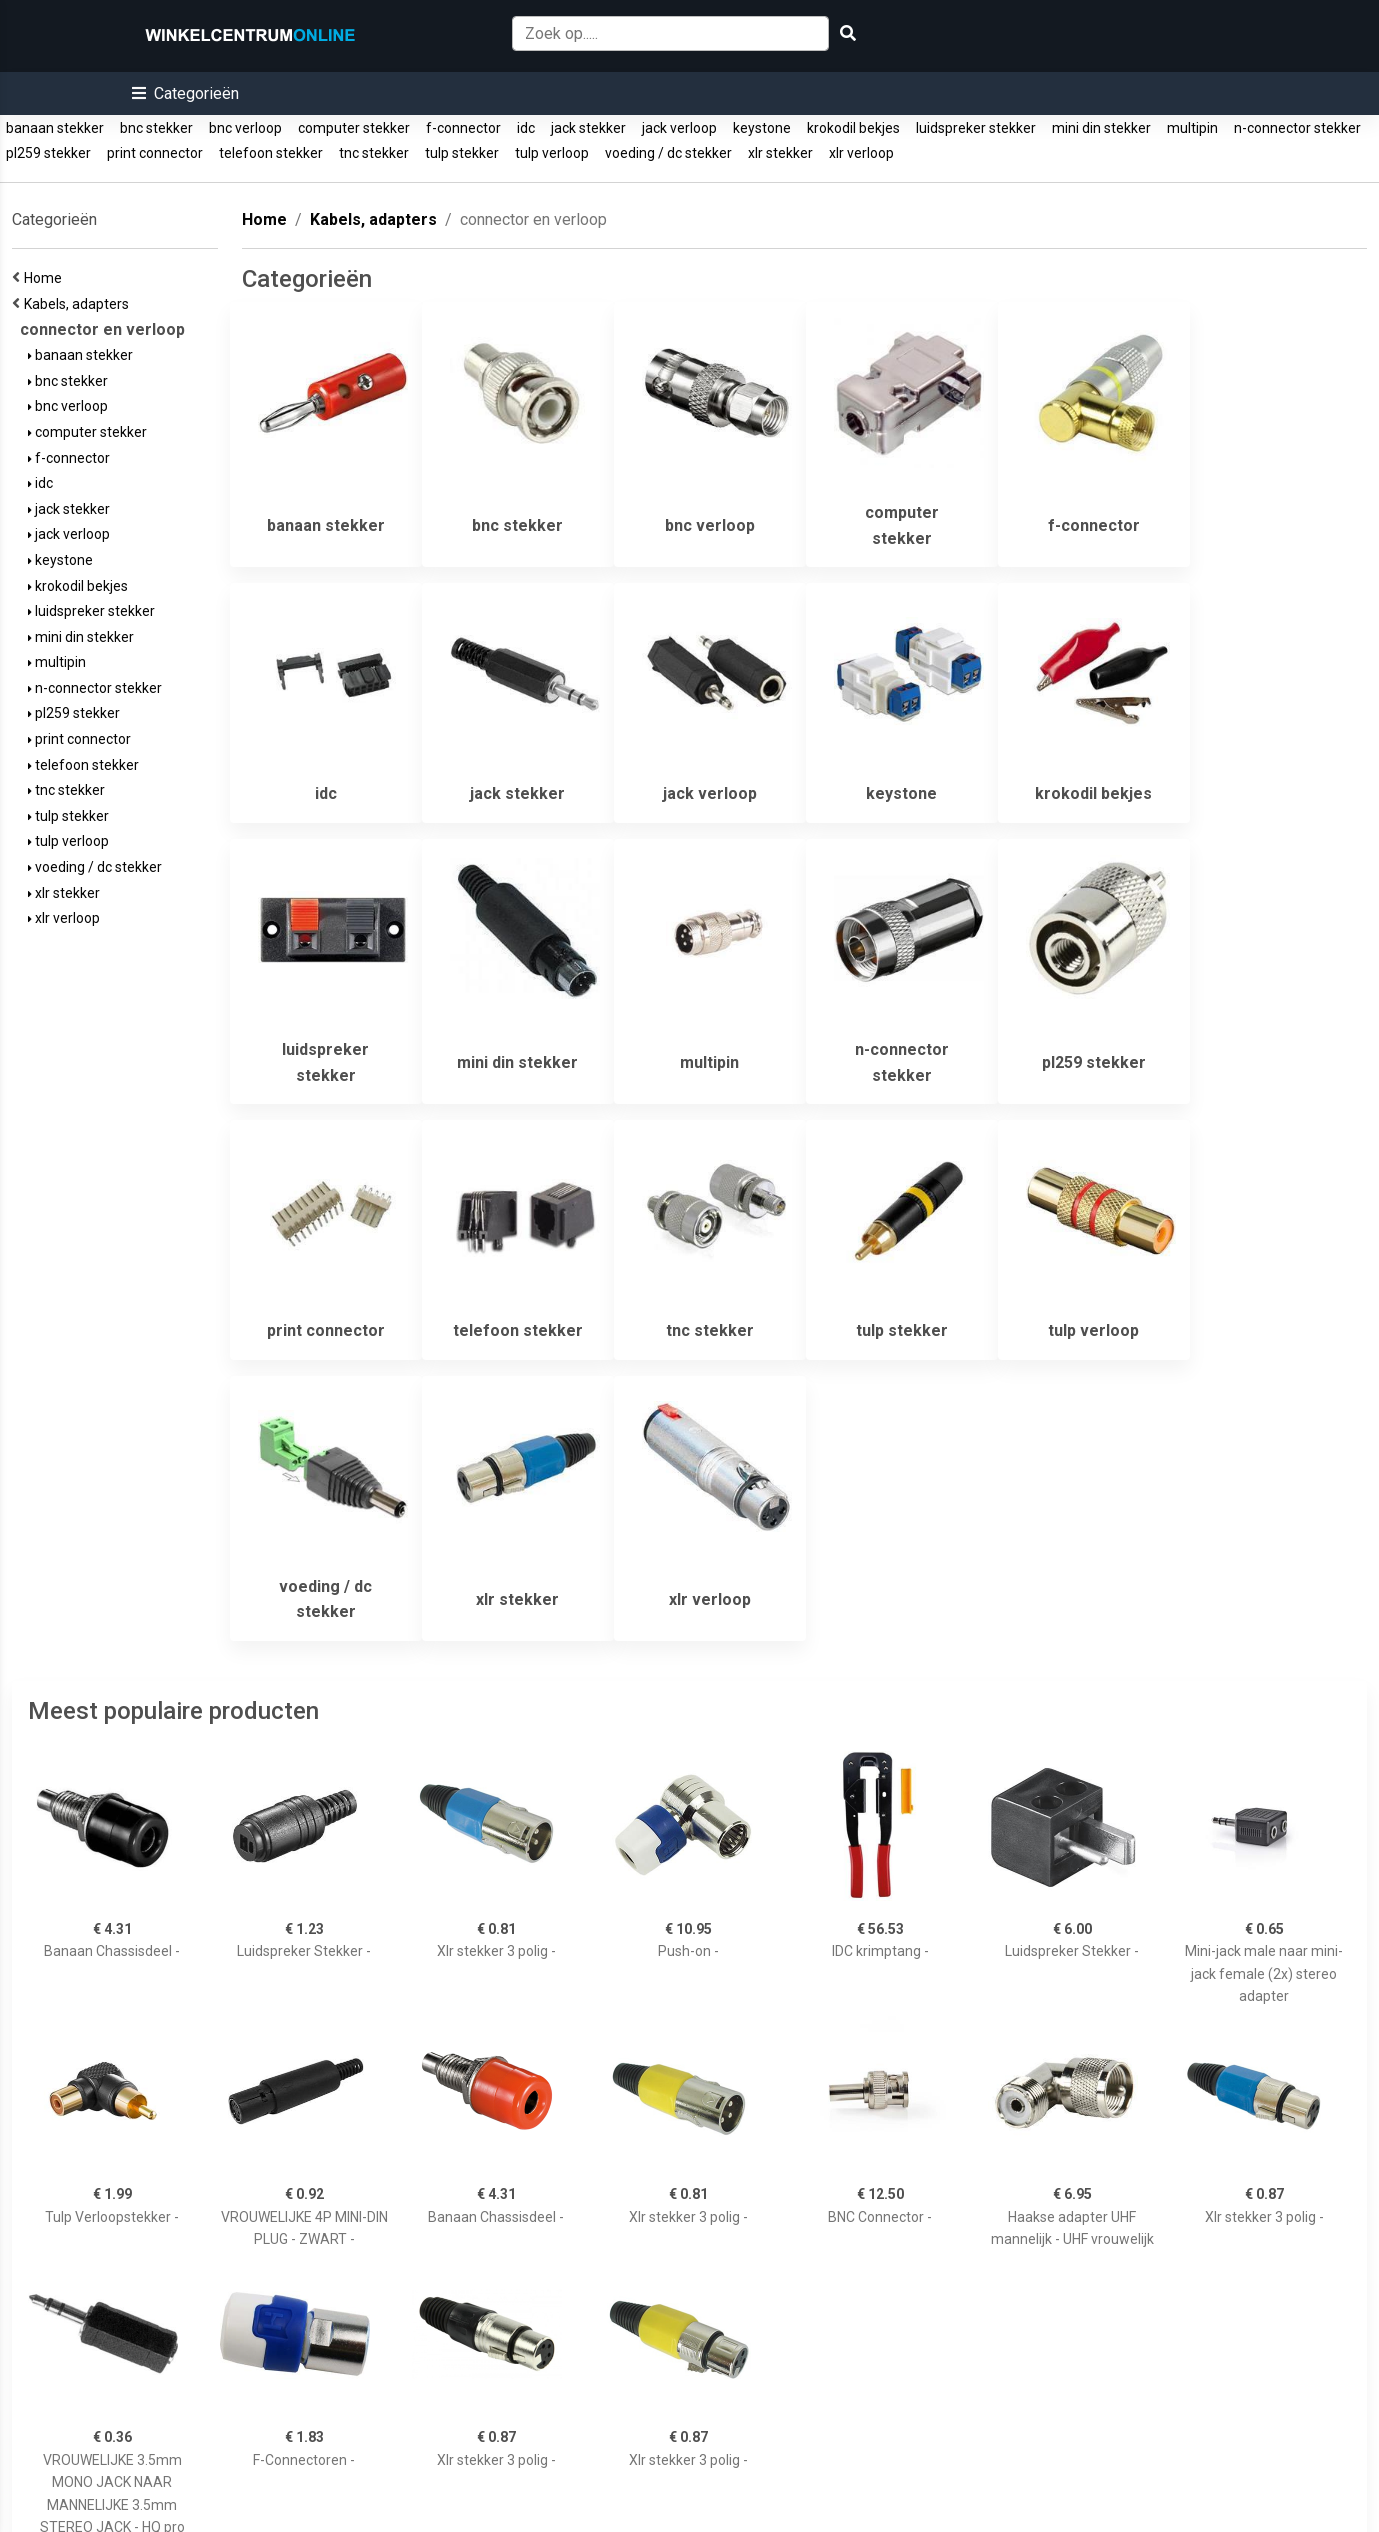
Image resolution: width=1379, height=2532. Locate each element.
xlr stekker (780, 153)
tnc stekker (374, 153)
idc (526, 128)
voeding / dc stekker (668, 153)
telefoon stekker (271, 153)
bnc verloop (245, 128)
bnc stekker (156, 128)
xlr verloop (861, 153)
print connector (155, 153)
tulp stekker (462, 153)
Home (46, 278)
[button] (185, 93)
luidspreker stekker (976, 128)
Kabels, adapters (79, 304)
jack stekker (588, 128)
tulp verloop (552, 153)
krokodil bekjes (853, 128)
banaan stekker (55, 128)
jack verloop (679, 128)
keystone (762, 128)
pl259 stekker (48, 153)
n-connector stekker (1297, 128)
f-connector (463, 128)
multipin (1192, 128)
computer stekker (354, 128)
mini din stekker (1101, 128)
